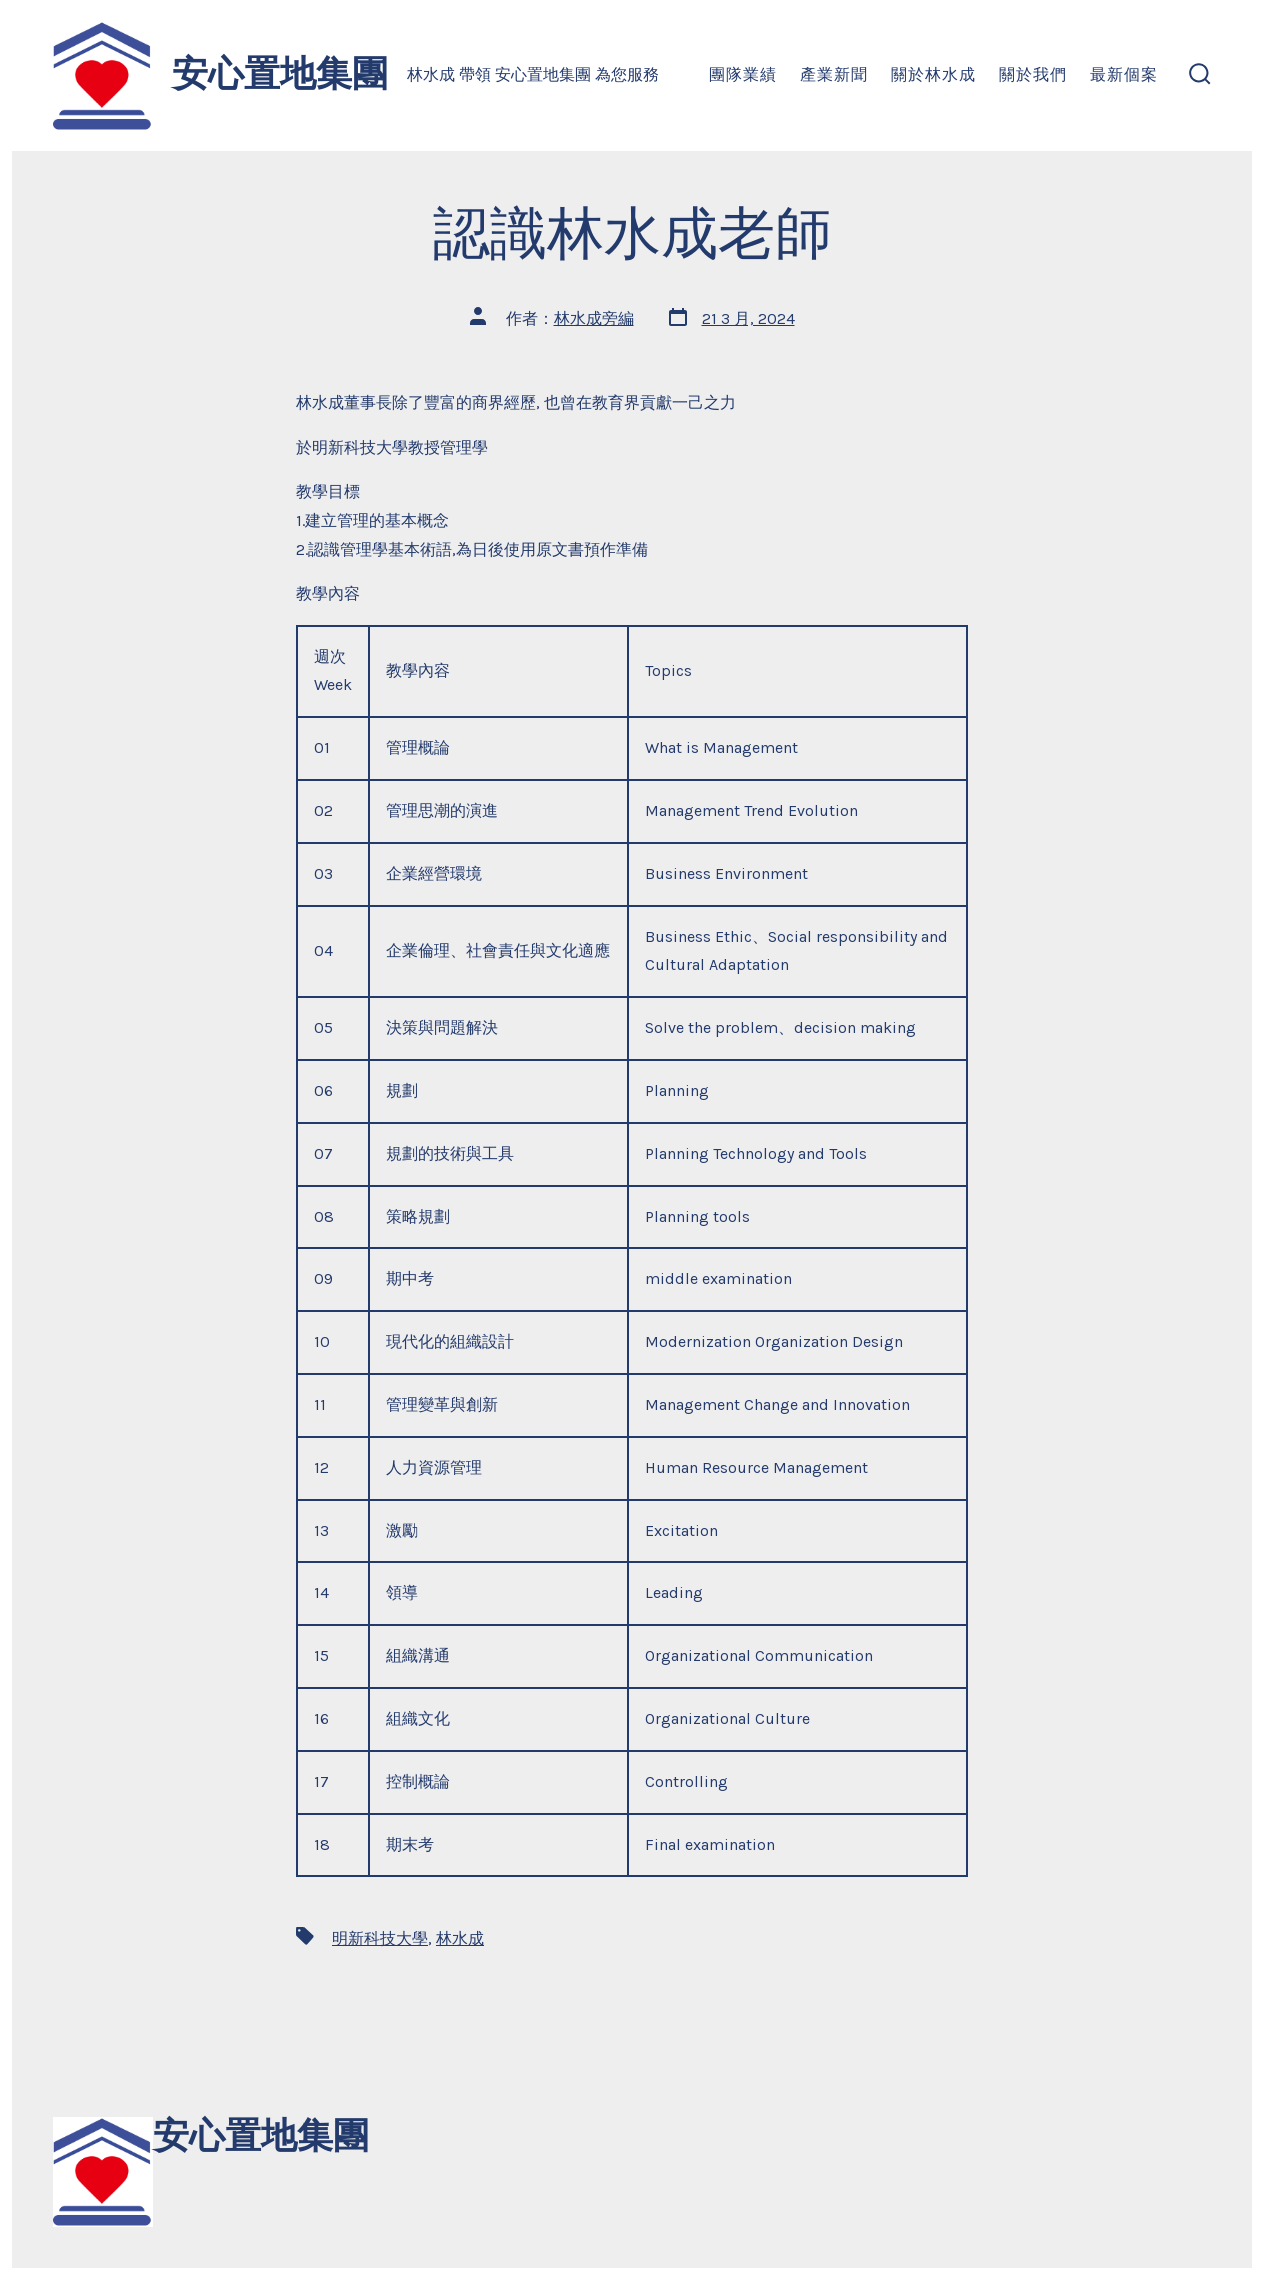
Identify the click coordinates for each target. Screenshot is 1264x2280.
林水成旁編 (594, 318)
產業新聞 (834, 74)
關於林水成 (933, 74)
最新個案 (1124, 74)
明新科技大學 (380, 1938)
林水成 (460, 1938)
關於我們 (1033, 74)
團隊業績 (743, 74)
